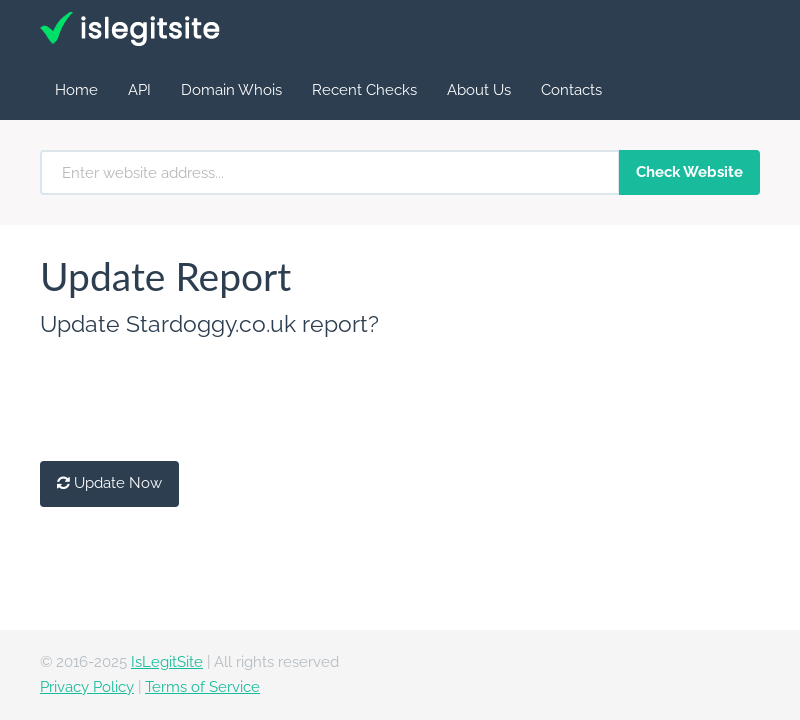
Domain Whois (231, 90)
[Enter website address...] (330, 172)
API (139, 90)
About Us (479, 90)
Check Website (689, 172)
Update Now (109, 483)
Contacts (571, 90)
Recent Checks (364, 90)
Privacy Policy (87, 687)
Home (76, 90)
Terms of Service (202, 687)
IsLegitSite (167, 662)
